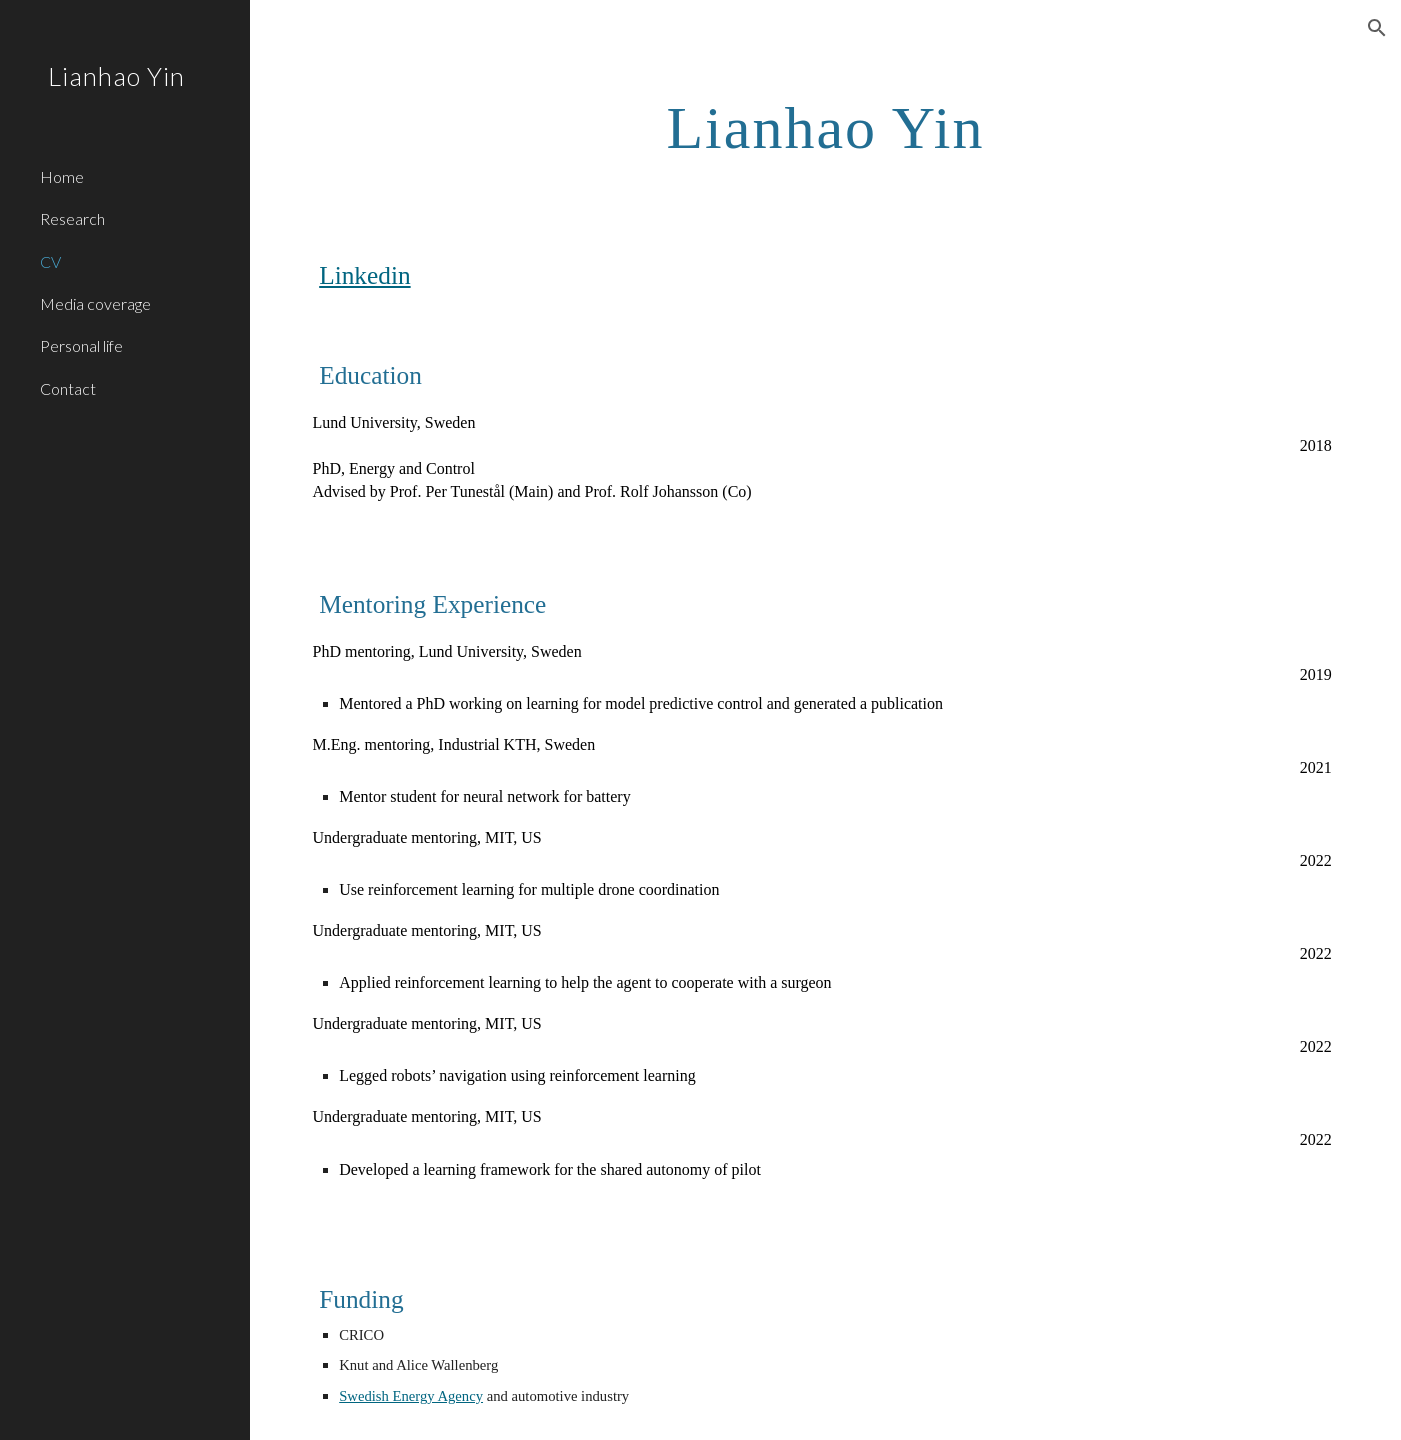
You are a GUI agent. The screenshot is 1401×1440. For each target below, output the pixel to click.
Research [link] (72, 218)
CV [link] (50, 261)
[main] (825, 126)
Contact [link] (68, 388)
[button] (1377, 28)
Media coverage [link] (95, 303)
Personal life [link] (81, 345)
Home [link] (62, 176)
